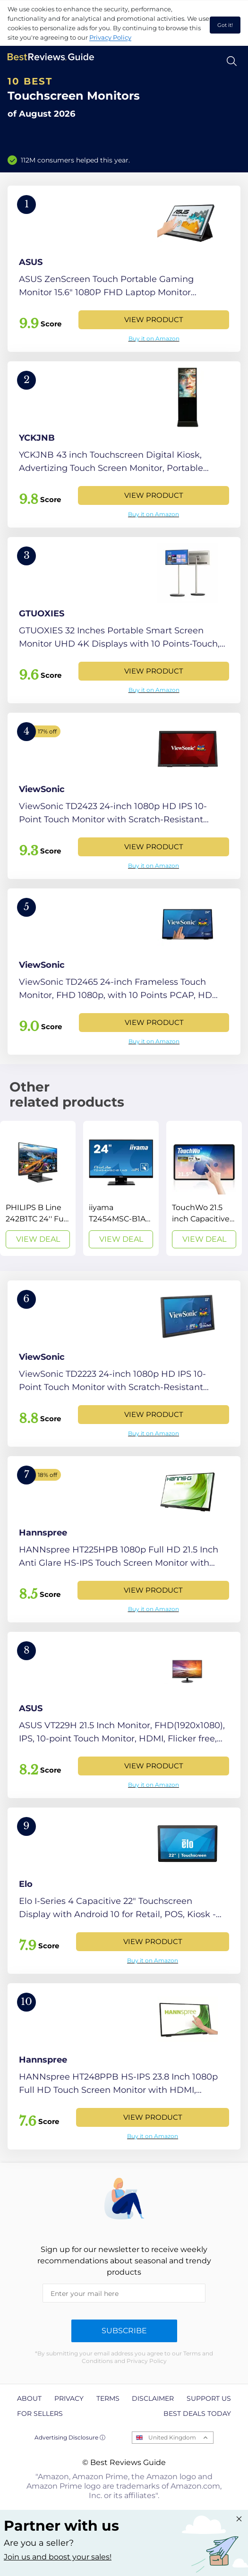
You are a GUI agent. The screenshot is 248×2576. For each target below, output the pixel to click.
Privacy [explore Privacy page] (69, 2398)
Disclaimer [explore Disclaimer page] (153, 2398)
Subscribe (124, 2330)
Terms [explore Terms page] (108, 2398)
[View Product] (124, 269)
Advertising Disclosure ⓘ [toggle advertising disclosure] (69, 2437)
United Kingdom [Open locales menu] (172, 2437)
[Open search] (232, 61)
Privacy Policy (110, 37)
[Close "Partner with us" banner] (239, 2519)
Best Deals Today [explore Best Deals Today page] (197, 2413)
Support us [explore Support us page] (209, 2398)
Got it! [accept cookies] (225, 25)
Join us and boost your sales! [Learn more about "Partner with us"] (57, 2556)
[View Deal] (38, 1188)
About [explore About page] (29, 2398)
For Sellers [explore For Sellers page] (40, 2413)
